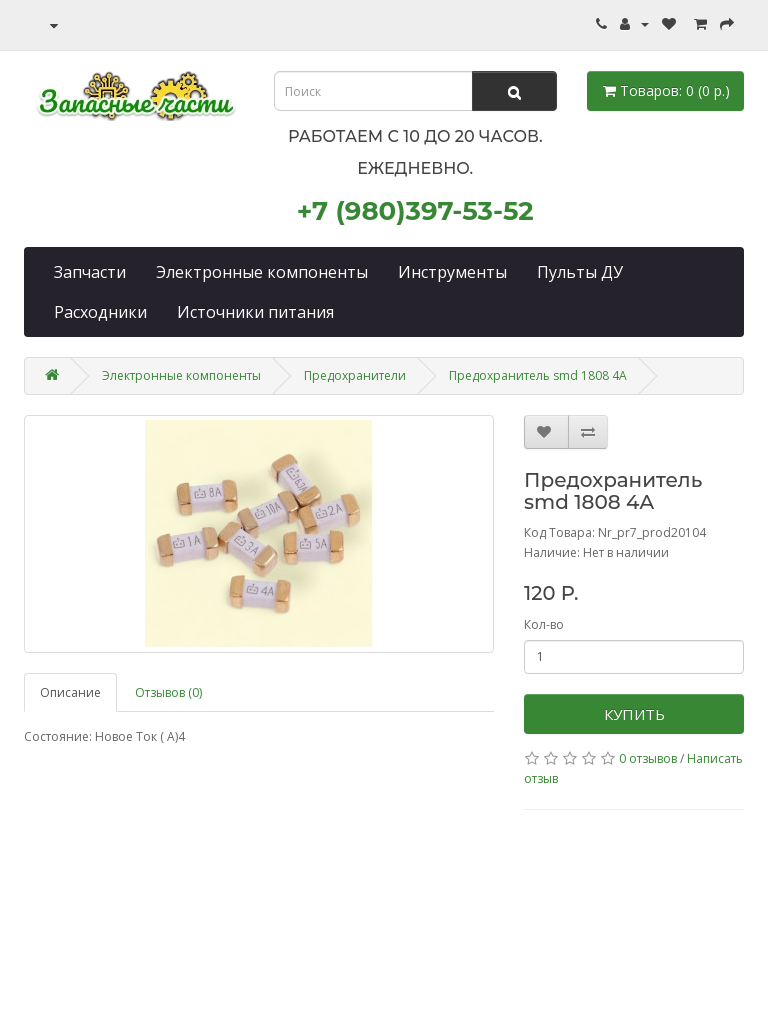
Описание (70, 692)
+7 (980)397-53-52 (415, 211)
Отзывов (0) (168, 692)
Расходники (100, 312)
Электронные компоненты (262, 272)
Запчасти (90, 272)
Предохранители (355, 375)
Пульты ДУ (580, 272)
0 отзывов (648, 758)
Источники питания (255, 312)
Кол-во (544, 624)
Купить (634, 714)
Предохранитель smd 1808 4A (538, 375)
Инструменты (452, 272)
